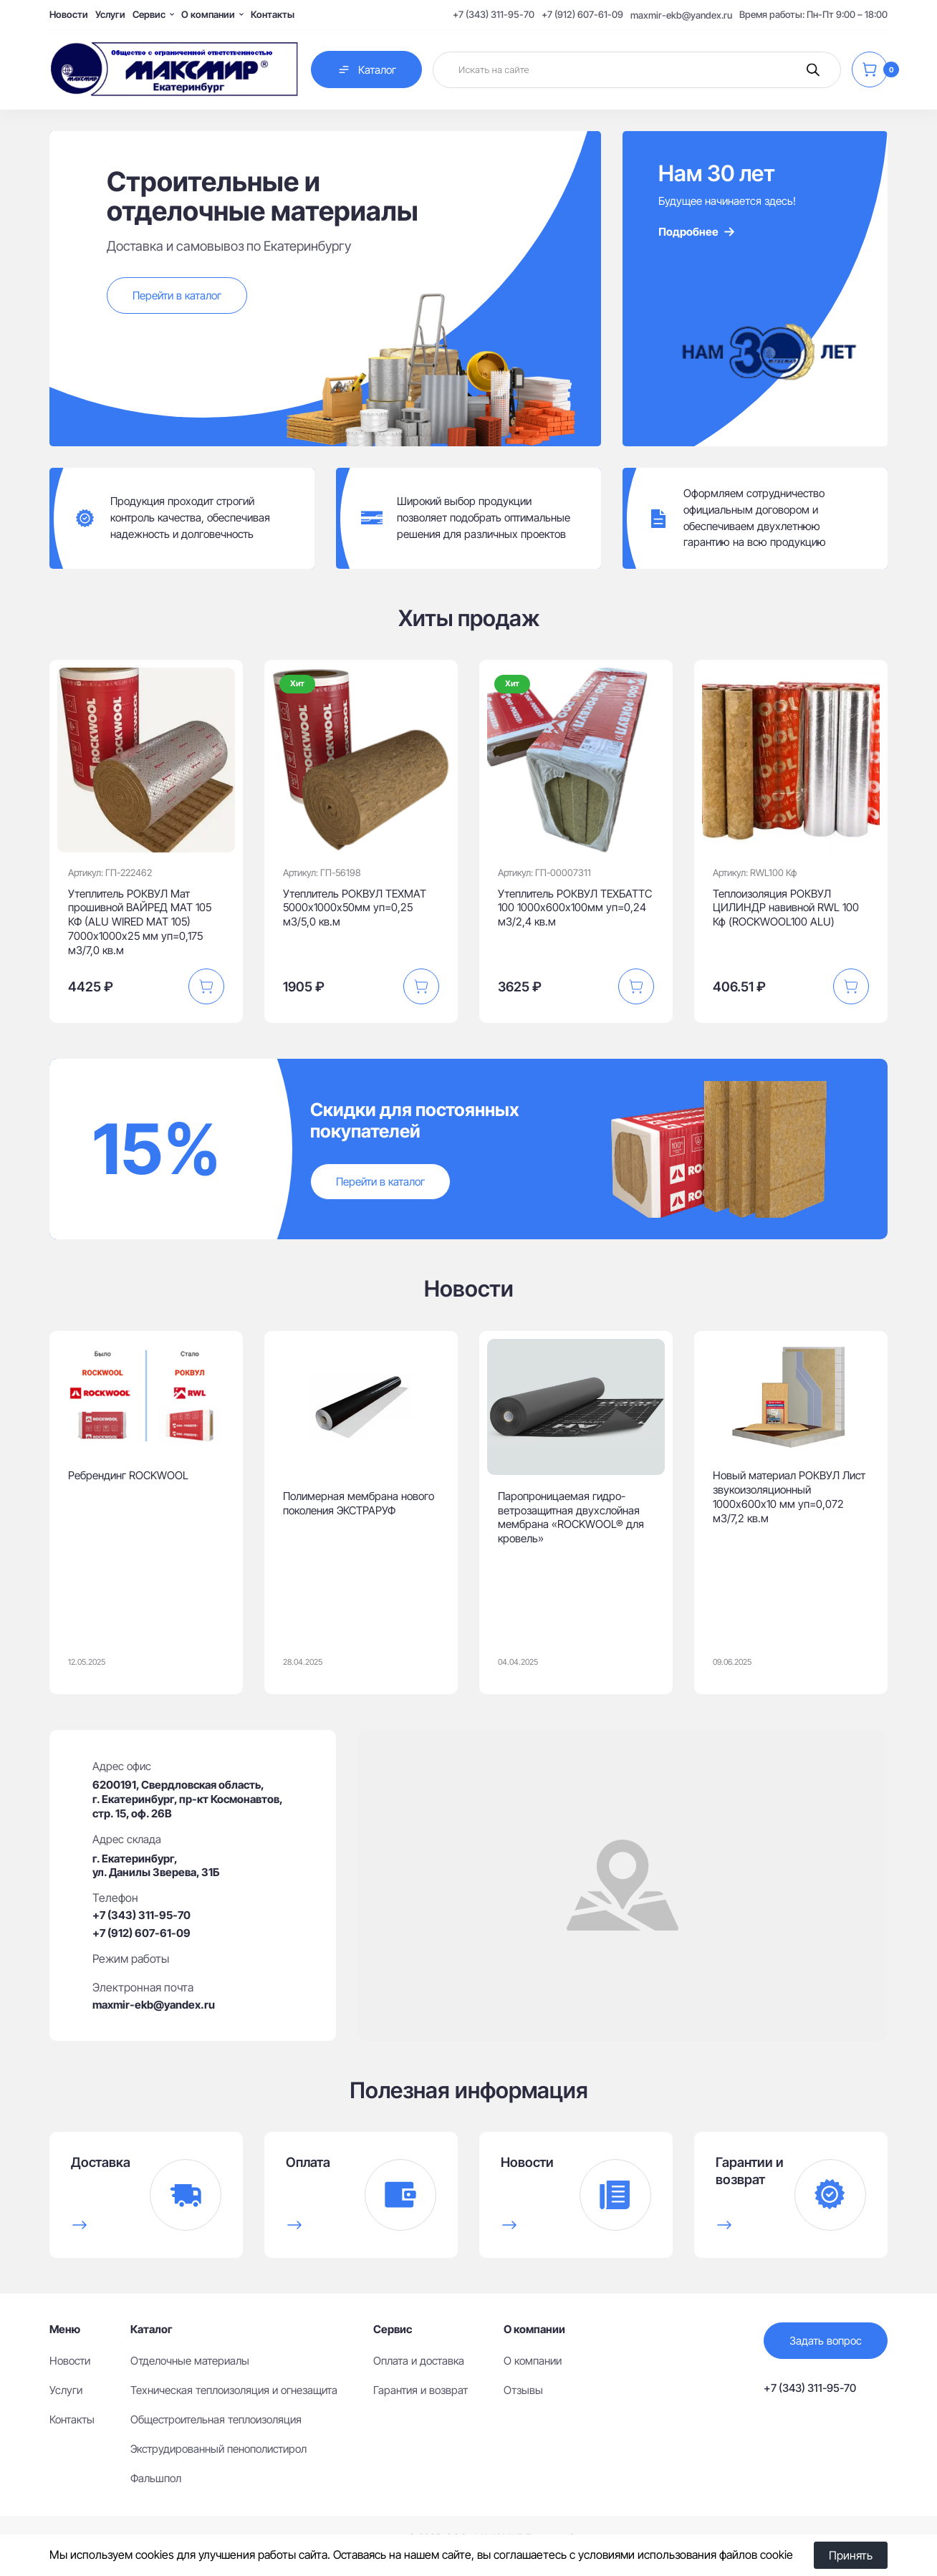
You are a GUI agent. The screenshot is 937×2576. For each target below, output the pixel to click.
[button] (206, 986)
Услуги (110, 14)
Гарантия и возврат (420, 2390)
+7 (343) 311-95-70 (493, 14)
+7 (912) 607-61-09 (582, 14)
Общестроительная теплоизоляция (216, 2419)
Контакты (272, 14)
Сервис (149, 14)
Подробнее (697, 231)
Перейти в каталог (177, 295)
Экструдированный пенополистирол (218, 2449)
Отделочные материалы (189, 2361)
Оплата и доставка (418, 2361)
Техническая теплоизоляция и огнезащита (233, 2390)
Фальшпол (155, 2478)
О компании (208, 14)
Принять (851, 2555)
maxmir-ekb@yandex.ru (681, 15)
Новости (68, 14)
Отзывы (523, 2390)
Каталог (366, 69)
